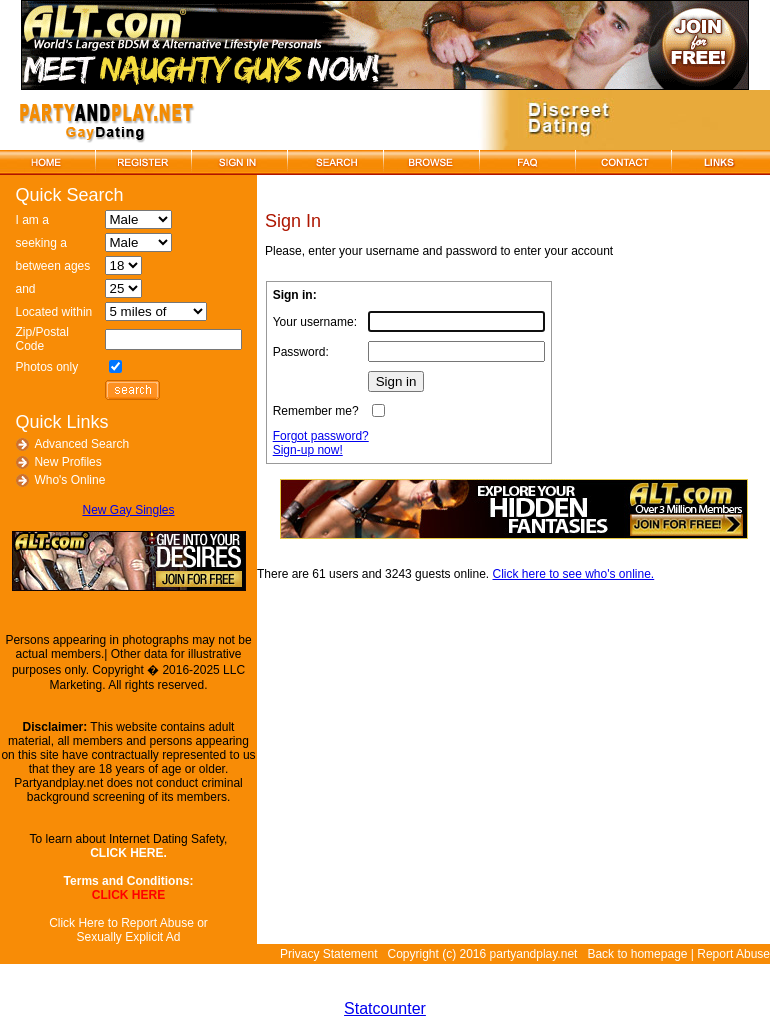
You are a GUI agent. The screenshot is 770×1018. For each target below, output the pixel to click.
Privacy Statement (328, 954)
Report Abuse (733, 954)
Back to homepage (637, 954)
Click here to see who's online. (574, 574)
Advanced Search (81, 444)
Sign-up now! (308, 450)
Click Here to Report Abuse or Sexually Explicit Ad (128, 930)
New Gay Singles (128, 510)
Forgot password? (321, 436)
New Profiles (67, 462)
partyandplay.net (534, 954)
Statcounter (385, 1008)
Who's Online (69, 480)
